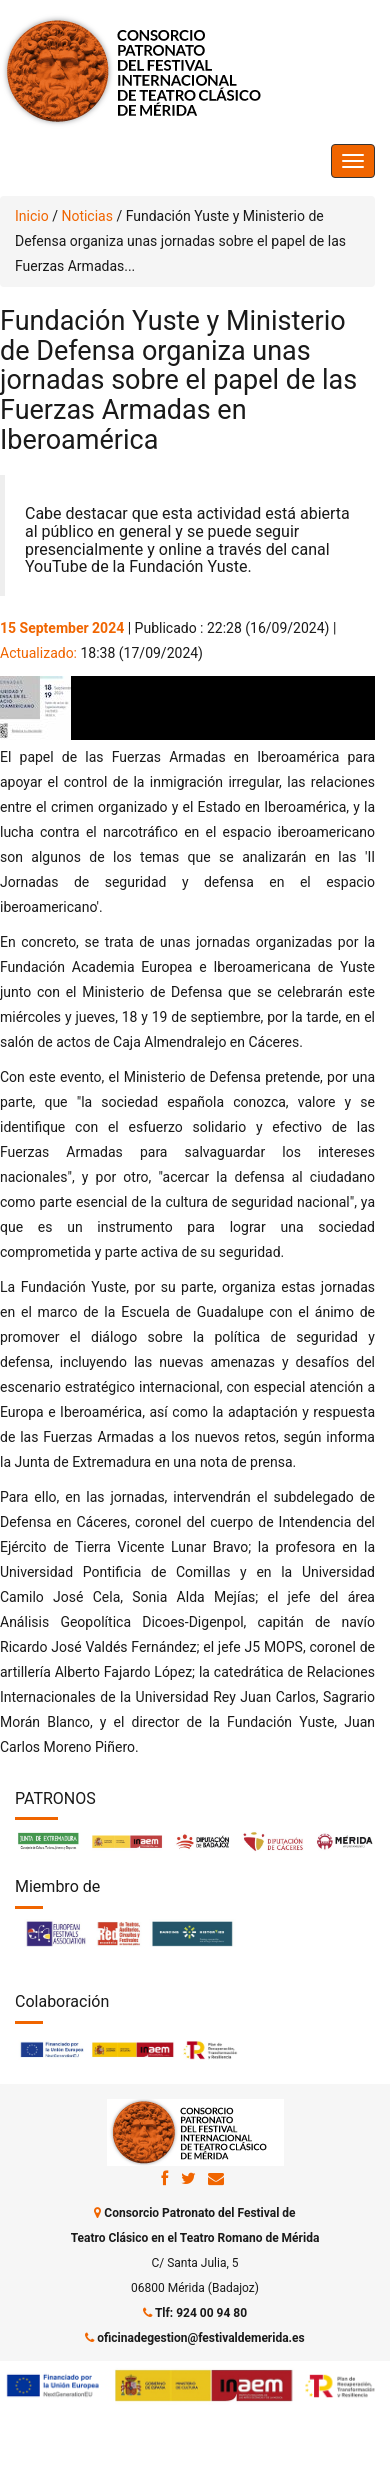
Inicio (32, 216)
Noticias (87, 216)
